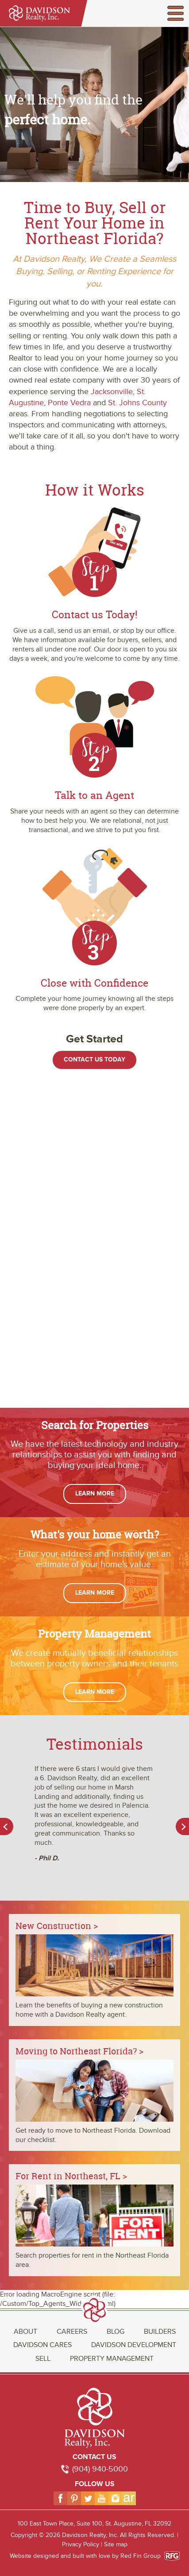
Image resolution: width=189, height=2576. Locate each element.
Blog (115, 2331)
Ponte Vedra (69, 402)
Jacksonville (112, 391)
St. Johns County (137, 402)
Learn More (94, 1493)
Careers (72, 2331)
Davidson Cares (42, 2344)
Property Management (112, 2358)
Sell (42, 2358)
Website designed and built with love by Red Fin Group (89, 2556)
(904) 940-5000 (100, 2469)
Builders (160, 2331)
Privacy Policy (80, 2544)
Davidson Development (133, 2344)
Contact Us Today (94, 1059)
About (25, 2331)
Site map (115, 2544)
